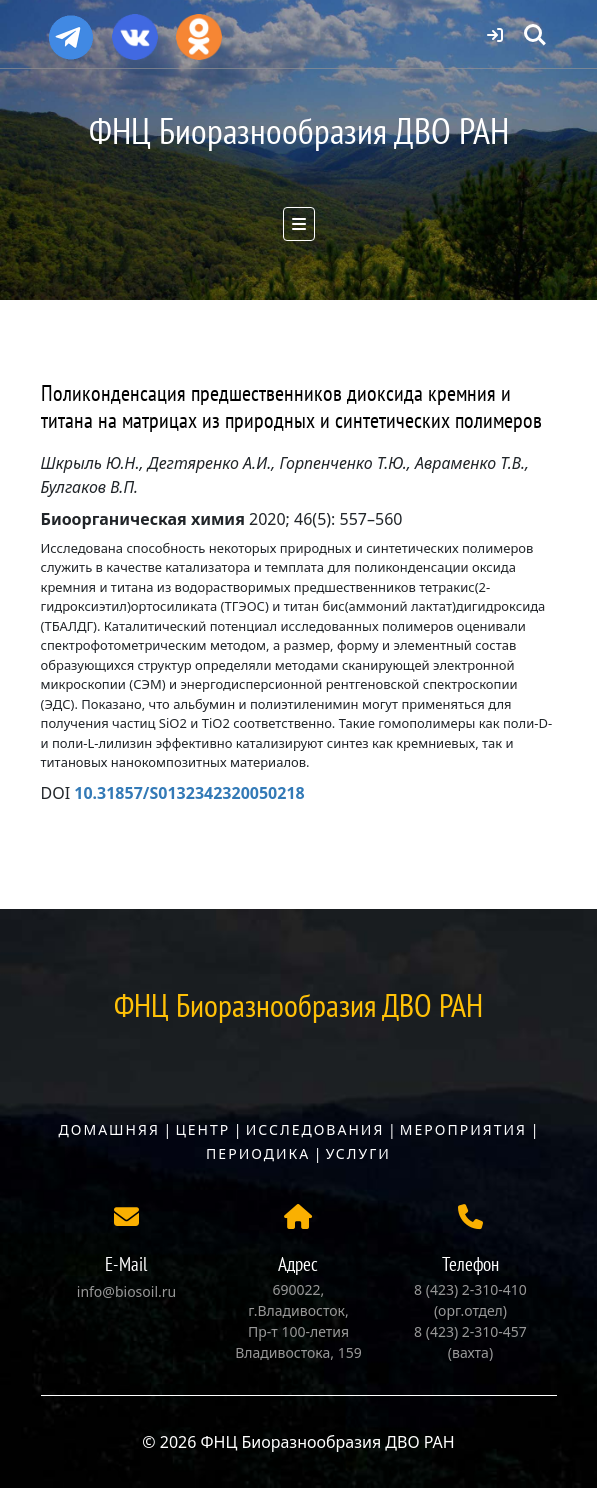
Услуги (358, 1153)
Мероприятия (463, 1129)
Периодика (258, 1153)
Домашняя (109, 1129)
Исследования (315, 1129)
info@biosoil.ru (126, 1291)
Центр (202, 1129)
